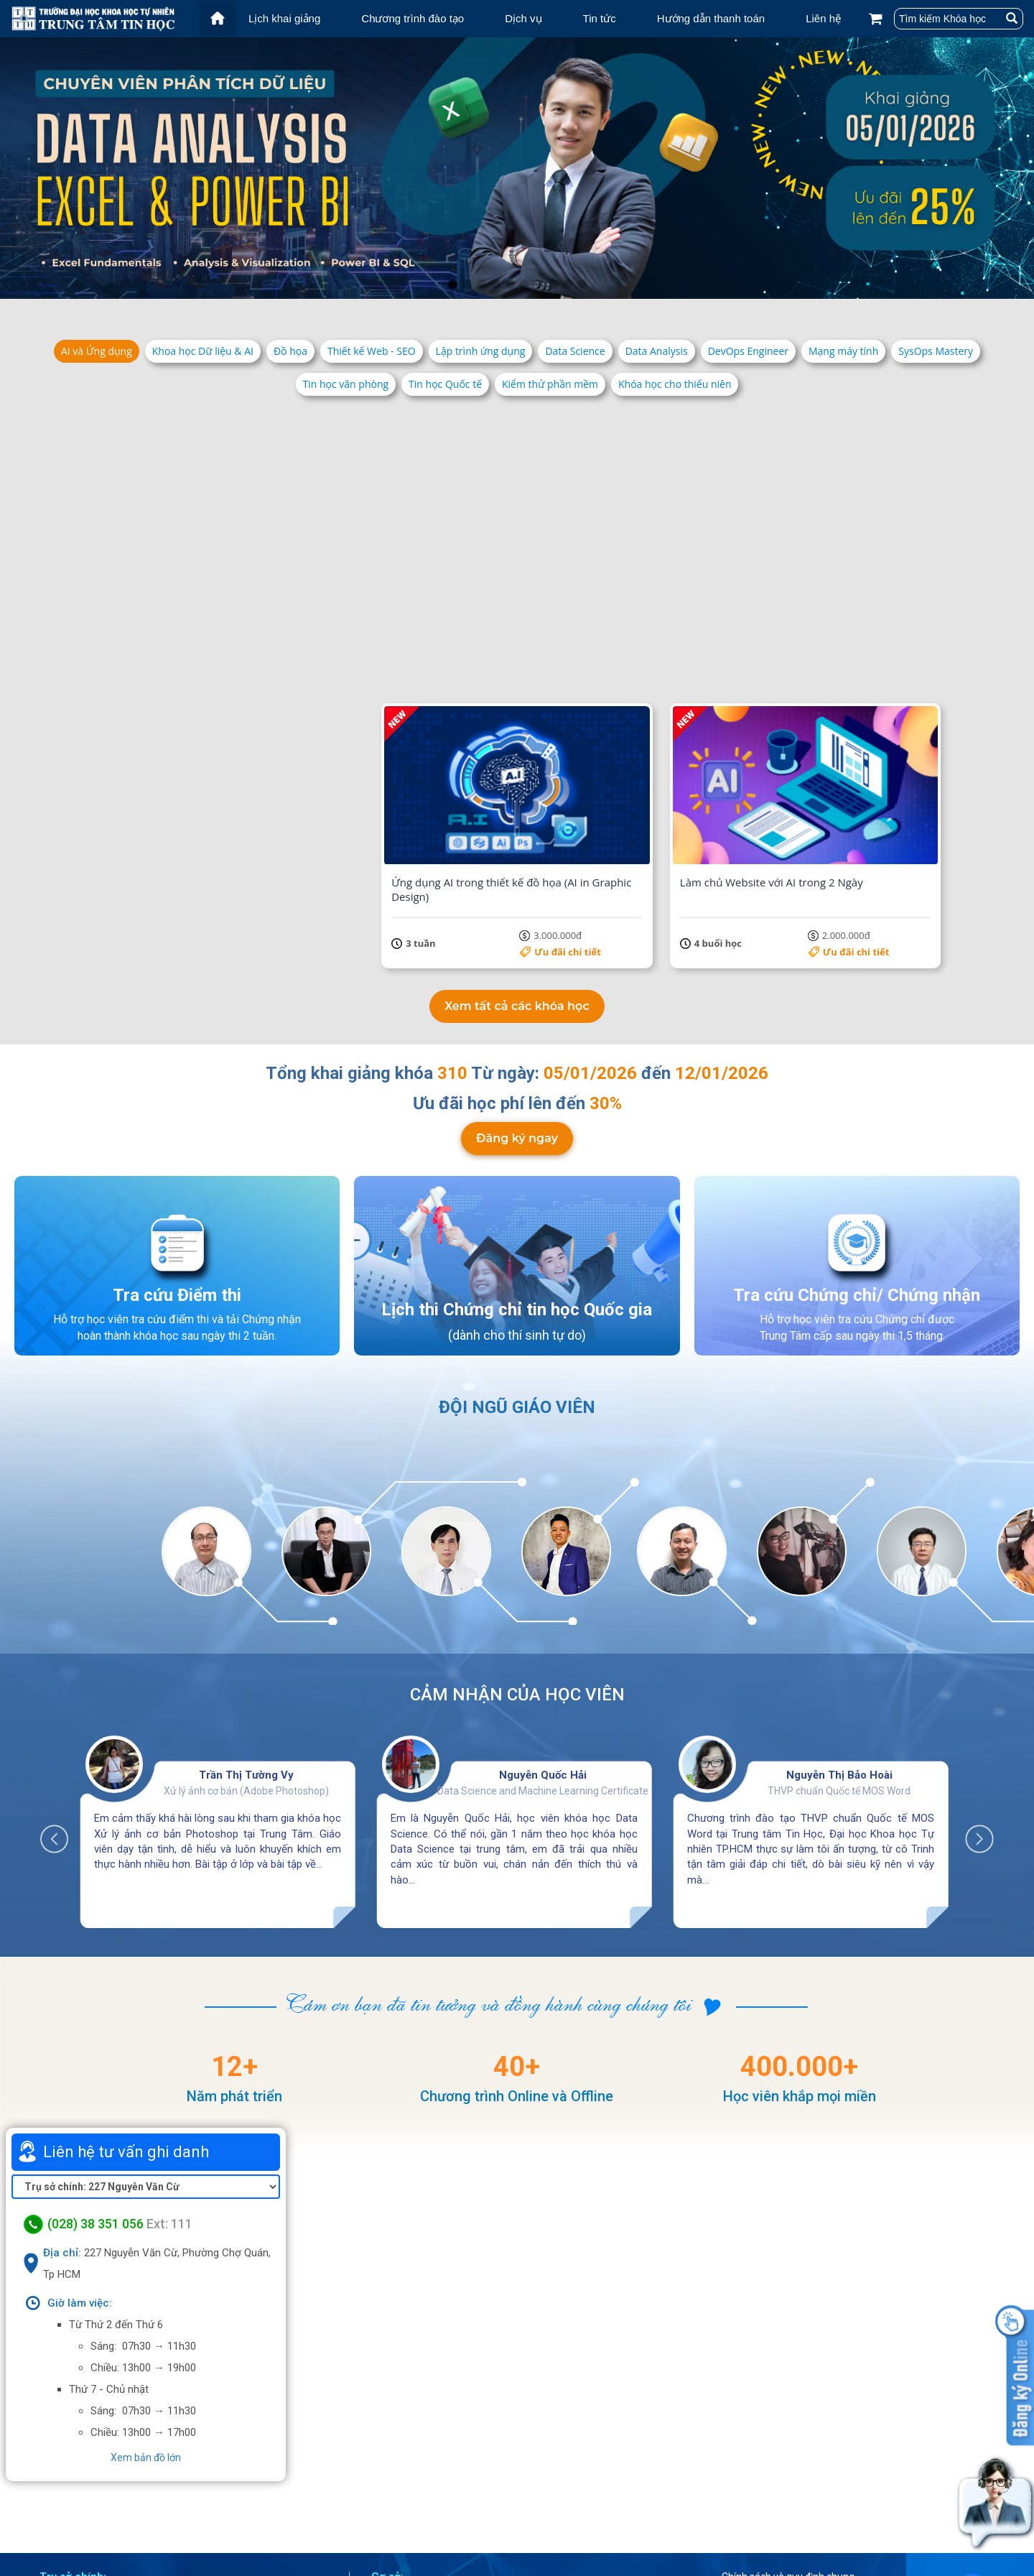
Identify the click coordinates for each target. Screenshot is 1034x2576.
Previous (62, 1725)
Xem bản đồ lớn (146, 2349)
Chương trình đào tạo (412, 18)
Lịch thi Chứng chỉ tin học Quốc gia (516, 1207)
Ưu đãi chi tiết (268, 617)
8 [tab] (553, 284)
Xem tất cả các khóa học (516, 899)
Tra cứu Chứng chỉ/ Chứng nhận (856, 1192)
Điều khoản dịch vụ (781, 2496)
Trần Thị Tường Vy (246, 1668)
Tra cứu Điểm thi (177, 1192)
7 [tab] (538, 284)
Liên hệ (823, 18)
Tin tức (599, 18)
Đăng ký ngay (517, 1040)
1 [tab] (452, 284)
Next (972, 1725)
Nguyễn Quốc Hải (543, 1668)
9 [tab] (567, 284)
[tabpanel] (517, 168)
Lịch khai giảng (284, 18)
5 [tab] (510, 284)
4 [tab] (495, 284)
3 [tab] (481, 284)
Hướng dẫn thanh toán (711, 18)
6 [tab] (524, 284)
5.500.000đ (673, 617)
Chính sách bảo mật (784, 2515)
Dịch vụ (523, 18)
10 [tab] (581, 284)
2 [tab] (467, 284)
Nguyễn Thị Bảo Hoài (839, 1668)
